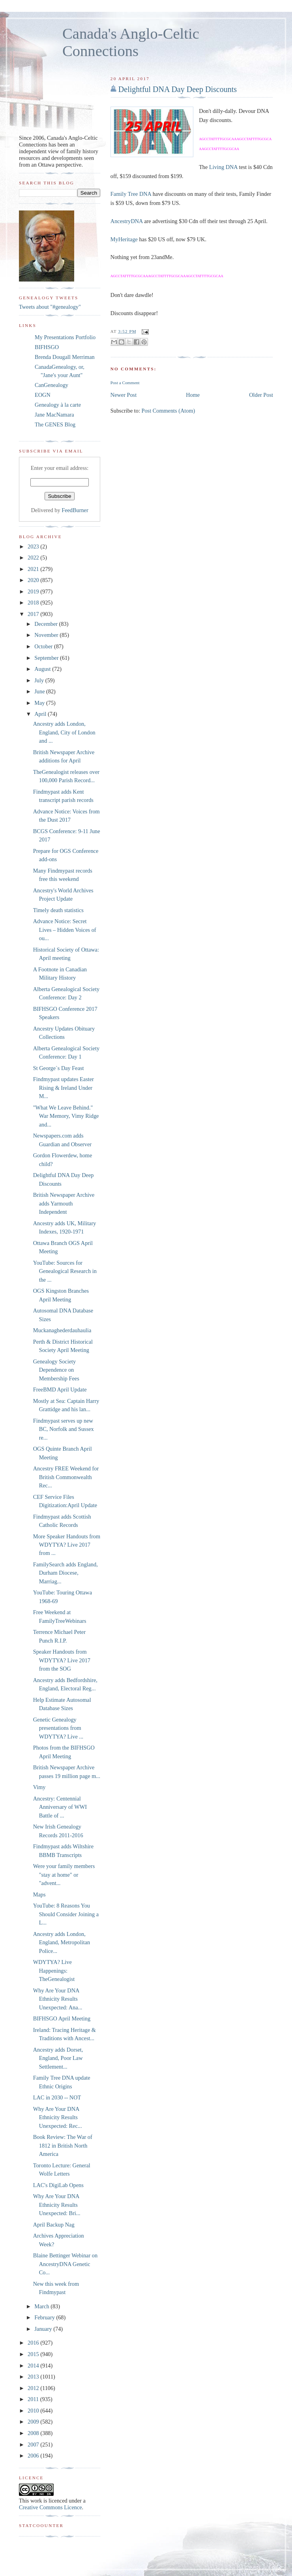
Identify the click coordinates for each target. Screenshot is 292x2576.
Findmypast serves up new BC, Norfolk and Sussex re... (63, 1429)
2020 (34, 580)
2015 (34, 2354)
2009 (34, 2421)
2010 (34, 2410)
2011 (34, 2399)
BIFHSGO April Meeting (61, 2018)
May (40, 703)
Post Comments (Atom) (168, 410)
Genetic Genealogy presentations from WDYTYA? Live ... (58, 1728)
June (40, 691)
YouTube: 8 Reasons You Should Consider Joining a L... (66, 1914)
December (46, 624)
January (43, 2329)
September (47, 658)
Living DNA (223, 167)
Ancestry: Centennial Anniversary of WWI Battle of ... (60, 1807)
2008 (34, 2433)
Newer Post (123, 395)
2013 (34, 2376)
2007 (34, 2444)
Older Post (261, 395)
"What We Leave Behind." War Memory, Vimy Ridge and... (66, 1116)
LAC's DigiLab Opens (58, 2185)
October (44, 646)
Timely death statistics (58, 910)
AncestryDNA (126, 221)
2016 (34, 2342)
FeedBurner (75, 510)
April (41, 714)
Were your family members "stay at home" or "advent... (64, 1874)
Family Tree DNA (130, 194)
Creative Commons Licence (50, 2507)
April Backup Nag (54, 2224)
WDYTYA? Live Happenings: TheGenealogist (54, 1970)
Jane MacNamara (54, 414)
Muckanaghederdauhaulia (62, 1330)
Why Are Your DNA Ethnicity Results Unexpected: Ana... (57, 1999)
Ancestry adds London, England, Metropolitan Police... (61, 1942)
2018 (34, 602)
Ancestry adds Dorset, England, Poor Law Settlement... (58, 2058)
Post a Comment (125, 382)
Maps (39, 1894)
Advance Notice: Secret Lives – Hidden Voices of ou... (64, 929)
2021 (34, 569)
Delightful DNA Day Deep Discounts (177, 89)
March (42, 2306)
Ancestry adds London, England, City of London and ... (64, 732)
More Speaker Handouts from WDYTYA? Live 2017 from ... (66, 1544)
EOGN (43, 395)
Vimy (39, 1787)
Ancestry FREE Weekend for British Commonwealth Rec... (66, 1477)
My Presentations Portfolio (65, 337)
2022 (34, 557)
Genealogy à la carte (58, 405)
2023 (34, 546)
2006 (34, 2455)
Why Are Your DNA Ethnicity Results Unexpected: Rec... (57, 2117)
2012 (34, 2388)
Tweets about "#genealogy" (50, 307)
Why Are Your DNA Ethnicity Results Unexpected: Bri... (56, 2204)
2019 (34, 591)
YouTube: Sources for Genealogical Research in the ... (65, 1271)
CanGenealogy (51, 385)
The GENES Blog (55, 424)
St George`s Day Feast (58, 1068)
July (39, 680)
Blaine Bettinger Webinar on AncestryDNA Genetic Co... (65, 2264)
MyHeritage (124, 239)
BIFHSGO (47, 347)
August (43, 669)
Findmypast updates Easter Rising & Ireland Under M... (63, 1087)
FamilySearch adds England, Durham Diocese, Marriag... (65, 1573)
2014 (34, 2365)
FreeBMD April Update (60, 1389)
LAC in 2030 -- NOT (57, 2097)
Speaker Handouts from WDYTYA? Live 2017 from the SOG (61, 1660)
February (45, 2317)
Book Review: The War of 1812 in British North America (62, 2145)
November (47, 635)
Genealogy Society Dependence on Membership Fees (56, 1370)
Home (193, 395)
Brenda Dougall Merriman (65, 357)
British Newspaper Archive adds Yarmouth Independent (64, 1203)
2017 (34, 614)
